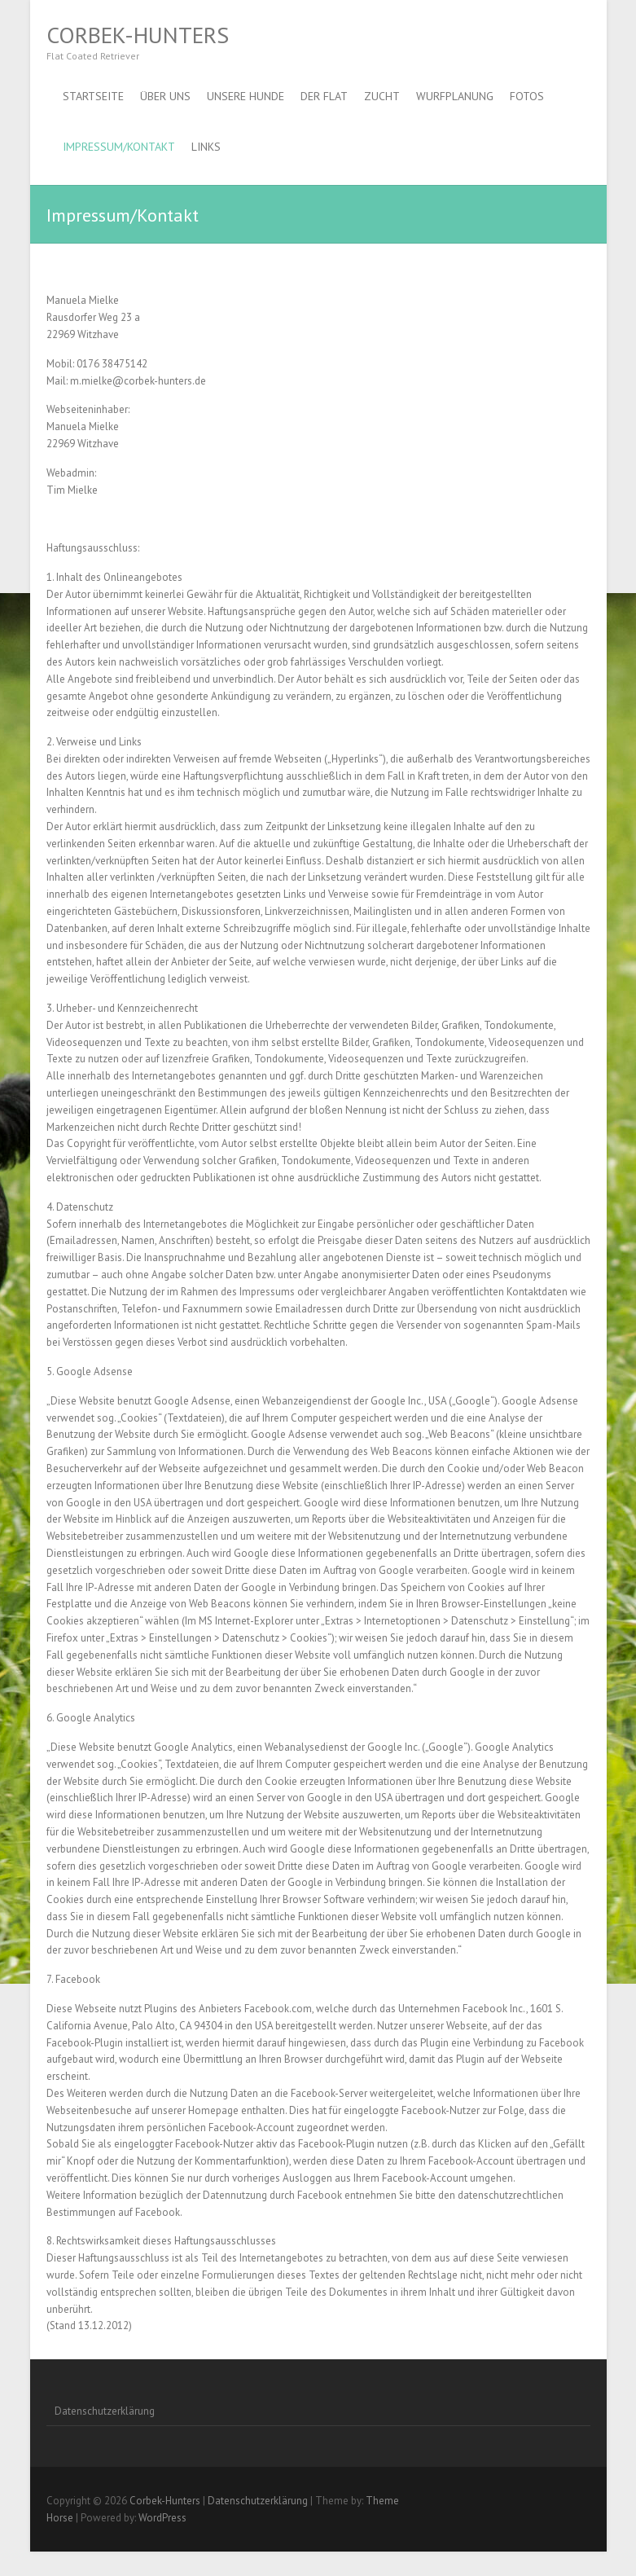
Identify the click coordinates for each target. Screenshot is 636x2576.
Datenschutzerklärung (105, 2411)
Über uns (165, 96)
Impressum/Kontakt (119, 146)
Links (206, 146)
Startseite (93, 96)
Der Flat (324, 96)
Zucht (382, 96)
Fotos (527, 96)
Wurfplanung (454, 96)
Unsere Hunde (245, 96)
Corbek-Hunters (137, 35)
